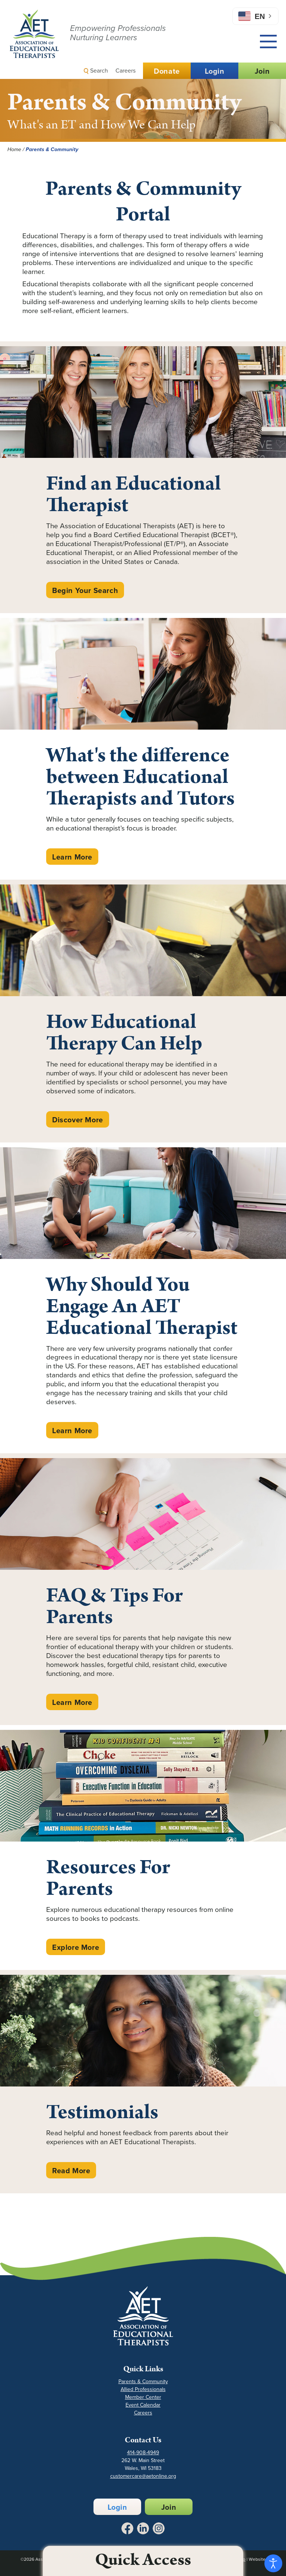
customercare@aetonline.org (143, 2476)
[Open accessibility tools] (273, 2563)
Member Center (143, 2397)
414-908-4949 (143, 2453)
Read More (71, 2170)
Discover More (77, 1119)
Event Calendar (143, 2405)
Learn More (72, 857)
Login (215, 71)
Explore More (75, 1947)
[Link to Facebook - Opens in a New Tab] (127, 2528)
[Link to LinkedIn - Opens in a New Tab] (143, 2528)
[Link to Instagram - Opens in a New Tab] (159, 2528)
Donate (167, 71)
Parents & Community (143, 2381)
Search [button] (96, 70)
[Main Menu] (268, 41)
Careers (125, 70)
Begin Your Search (85, 590)
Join (262, 71)
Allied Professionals (143, 2389)
